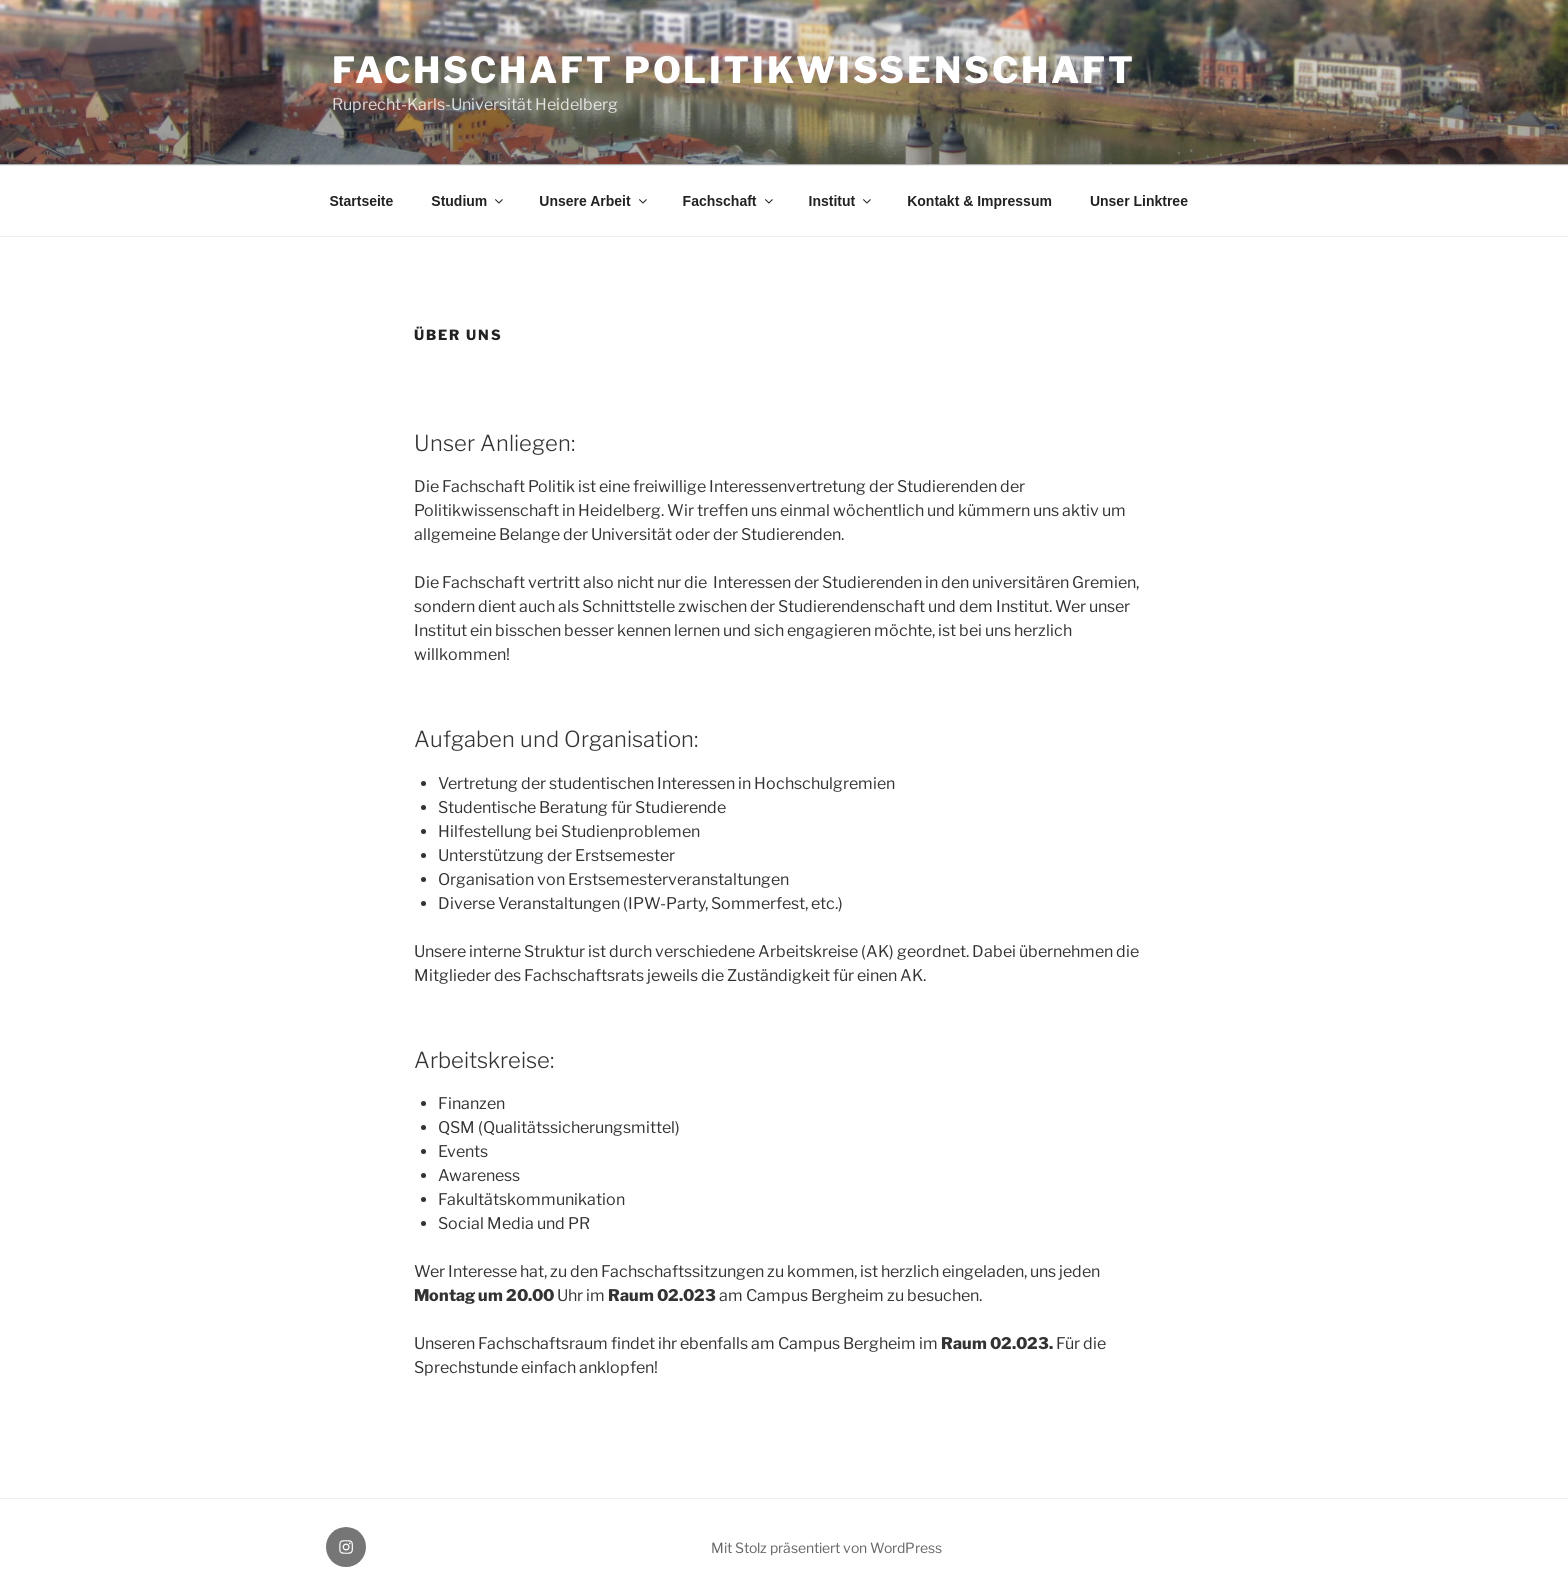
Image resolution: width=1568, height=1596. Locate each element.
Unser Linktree (1139, 201)
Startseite (362, 201)
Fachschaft (729, 201)
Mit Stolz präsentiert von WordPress (826, 1547)
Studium (468, 201)
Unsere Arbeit (594, 201)
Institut (842, 201)
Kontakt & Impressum (979, 201)
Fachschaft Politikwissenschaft (733, 70)
